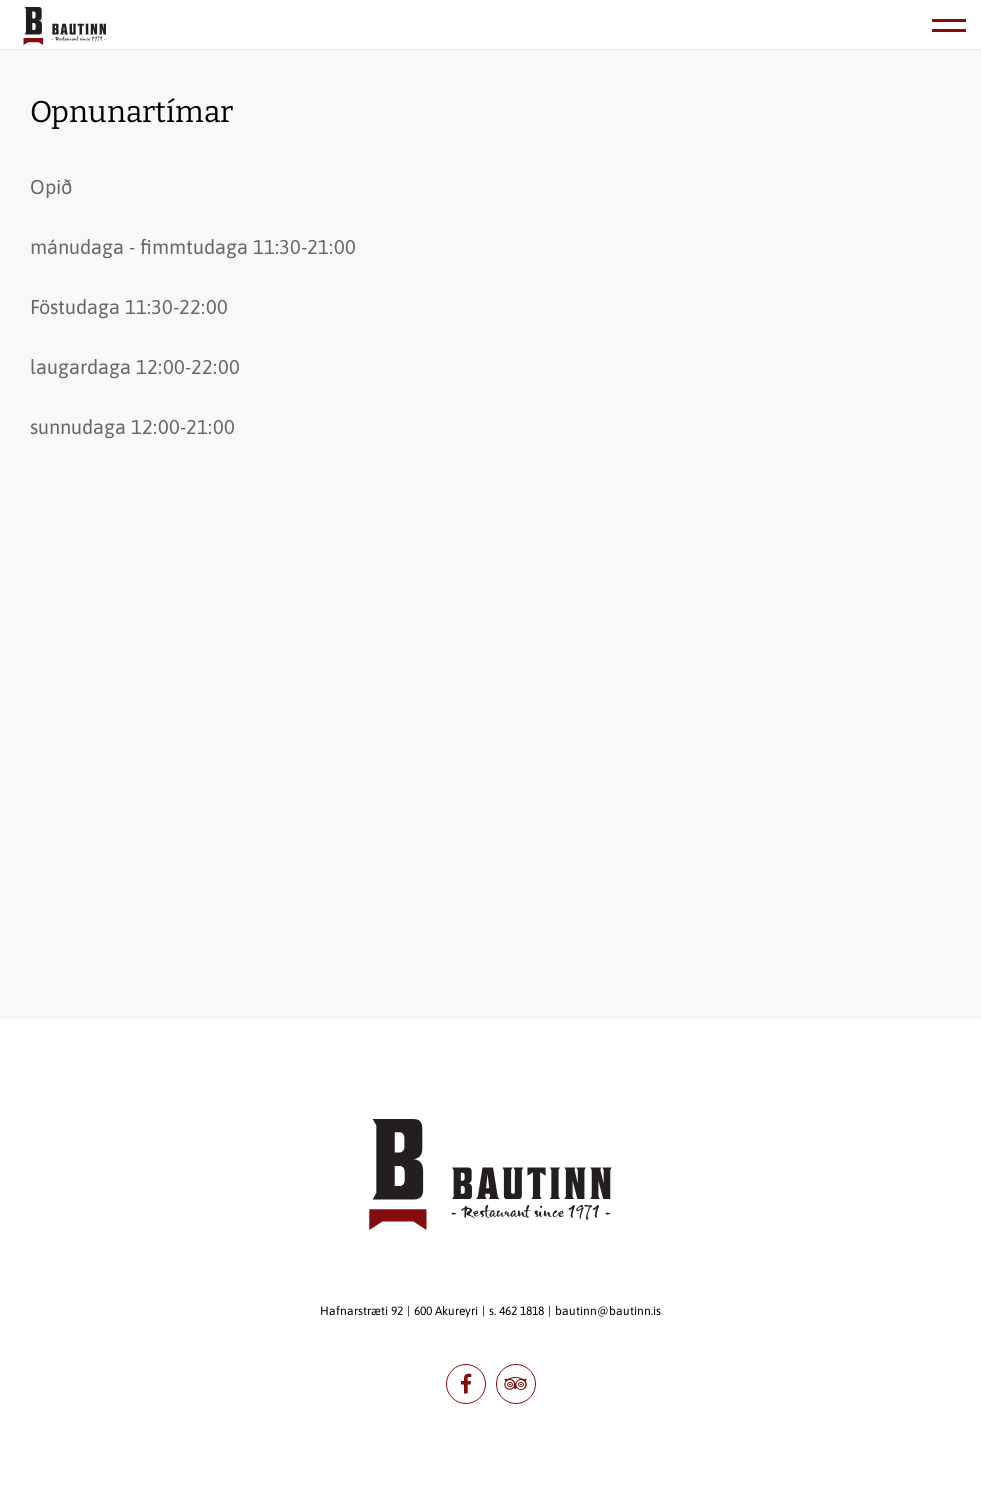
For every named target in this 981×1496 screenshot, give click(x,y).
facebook (466, 1384)
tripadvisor (516, 1384)
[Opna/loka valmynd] (948, 25)
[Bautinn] (65, 28)
